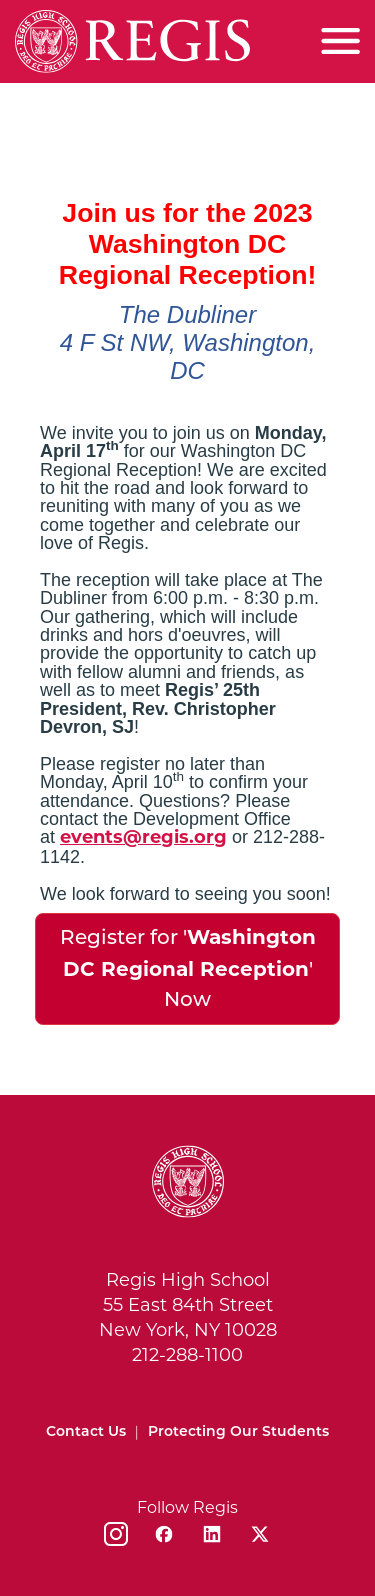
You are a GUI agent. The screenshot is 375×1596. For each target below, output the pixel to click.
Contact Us (86, 1432)
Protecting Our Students (238, 1432)
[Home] (132, 41)
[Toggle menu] (340, 41)
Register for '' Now (188, 968)
